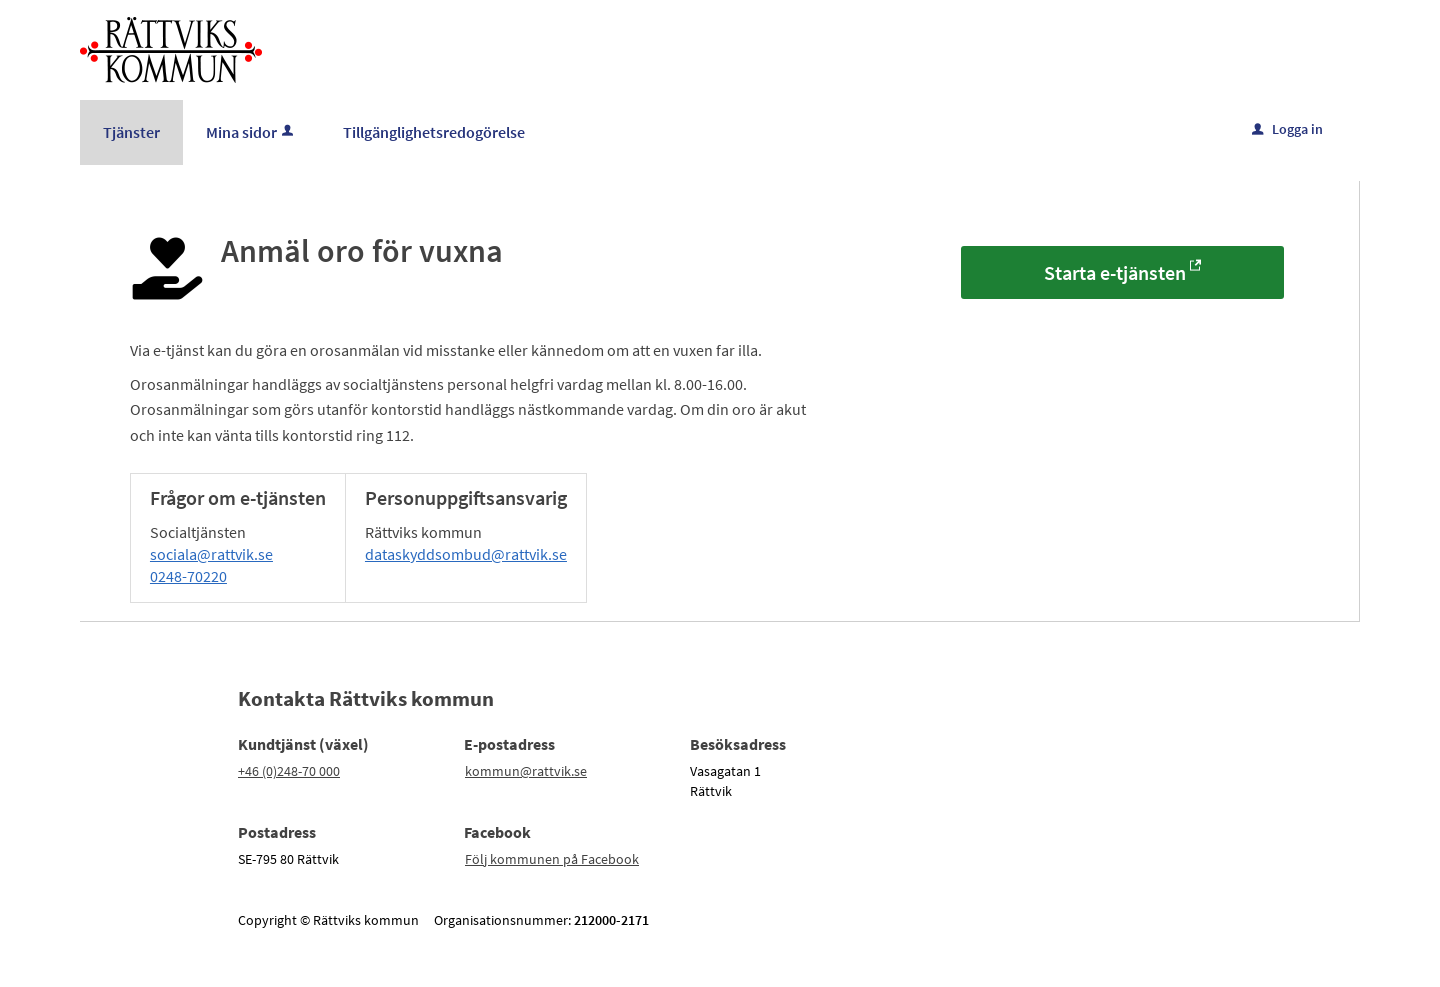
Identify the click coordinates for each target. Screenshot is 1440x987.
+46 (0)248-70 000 (289, 771)
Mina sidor (251, 132)
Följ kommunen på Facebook (552, 859)
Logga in (1287, 129)
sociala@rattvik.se (211, 554)
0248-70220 (188, 576)
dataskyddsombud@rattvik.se (466, 554)
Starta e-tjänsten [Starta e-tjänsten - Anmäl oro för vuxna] (1115, 272)
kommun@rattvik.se (526, 771)
